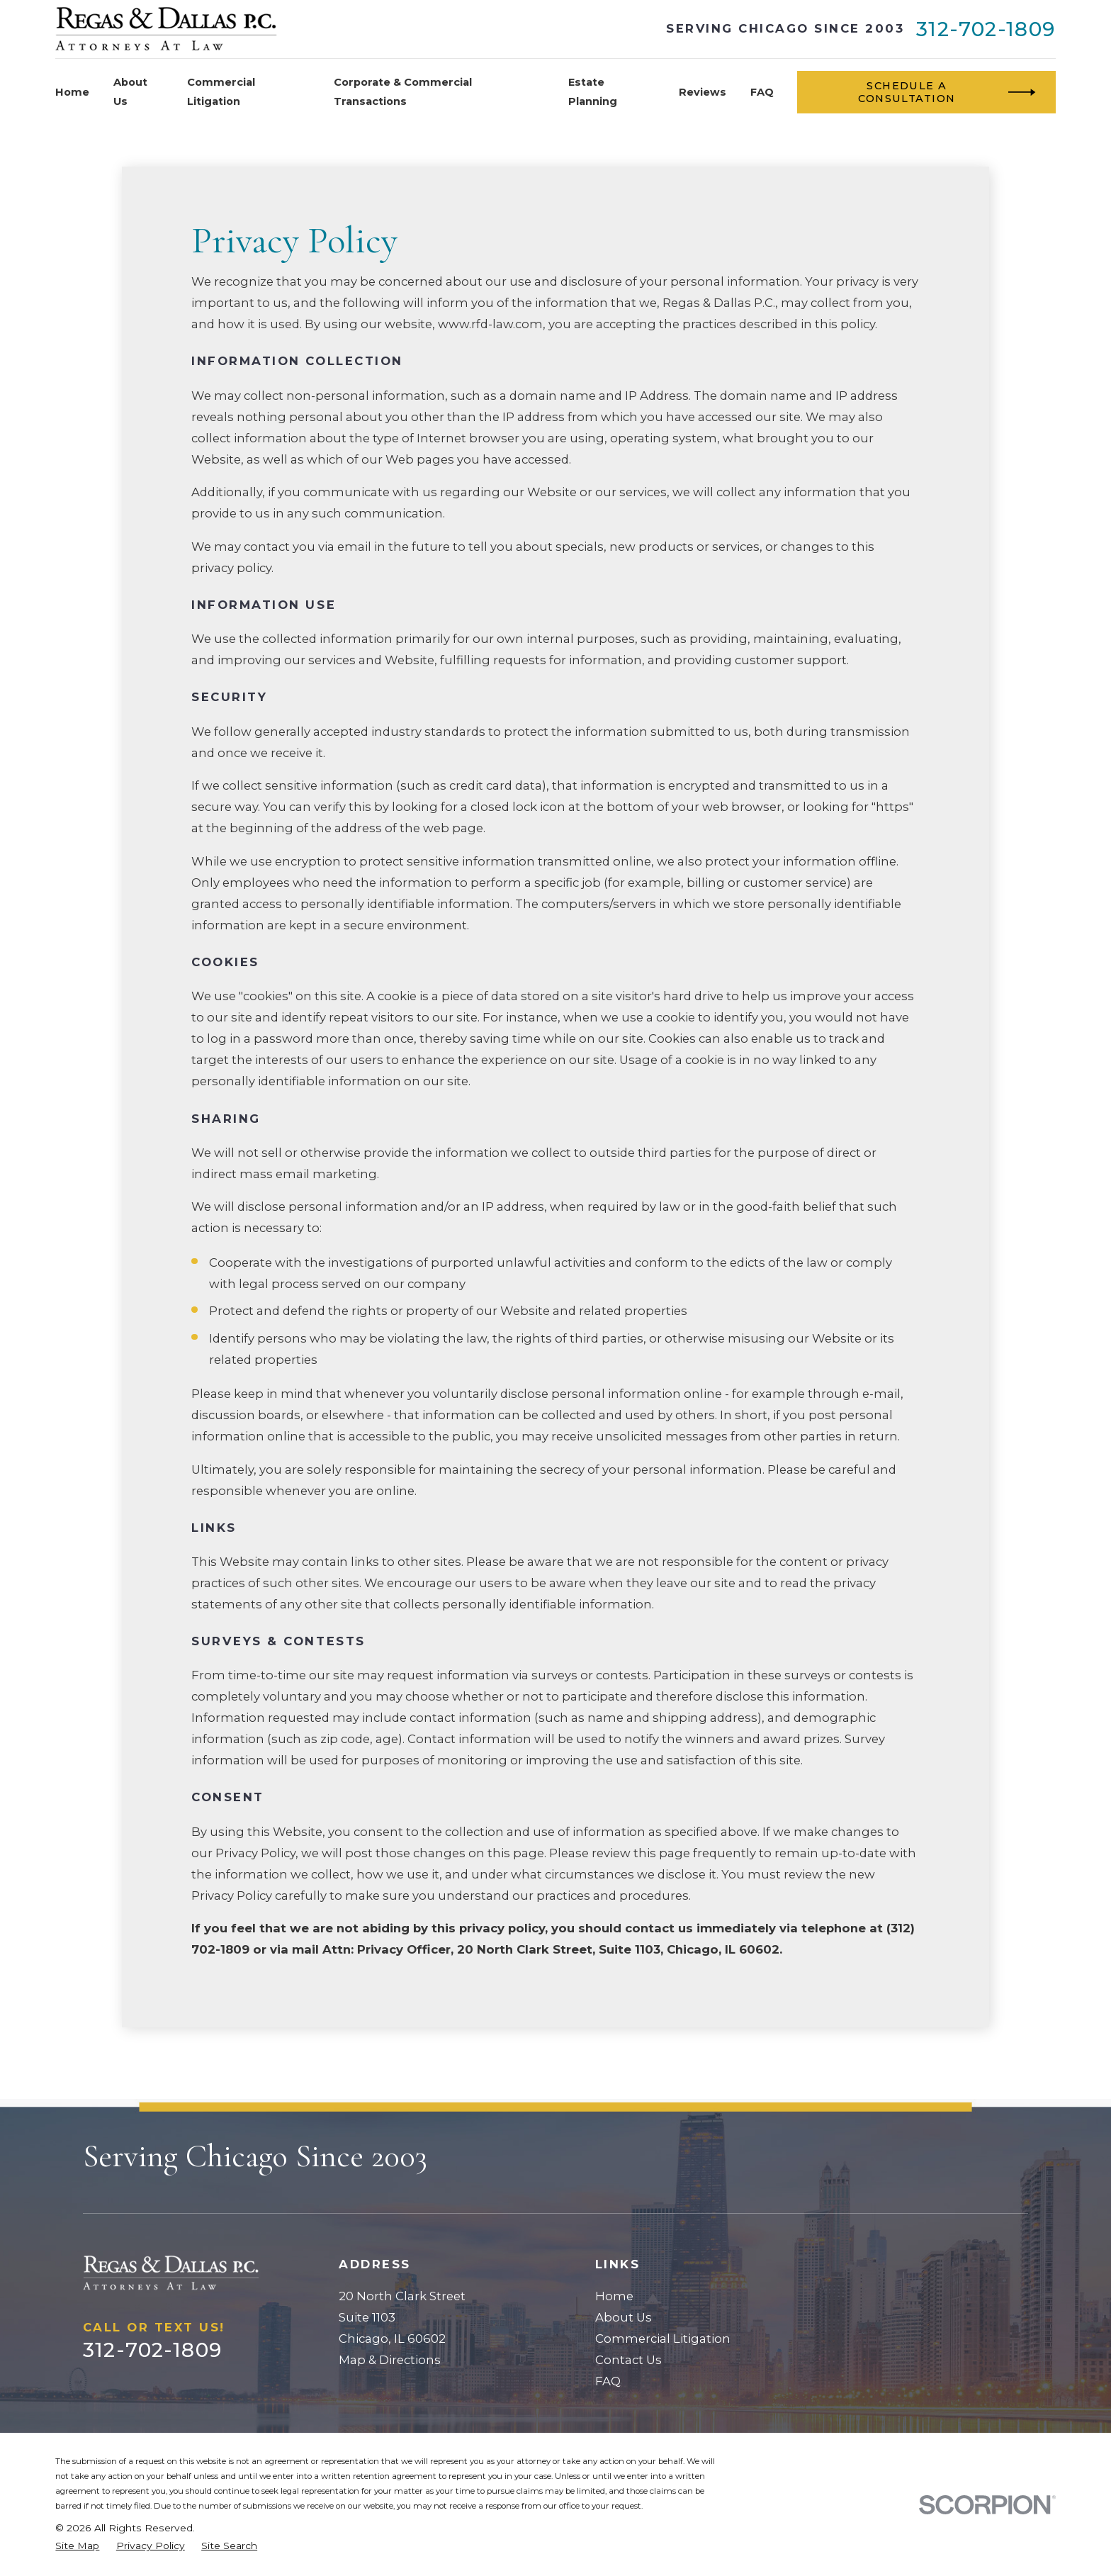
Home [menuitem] (72, 92)
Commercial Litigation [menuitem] (221, 91)
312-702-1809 (986, 29)
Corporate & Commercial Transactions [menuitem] (403, 91)
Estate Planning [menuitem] (592, 91)
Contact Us (628, 2360)
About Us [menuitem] (130, 91)
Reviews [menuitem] (702, 92)
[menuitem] (77, 2546)
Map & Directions (390, 2360)
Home (614, 2296)
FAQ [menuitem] (762, 92)
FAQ (608, 2381)
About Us (623, 2317)
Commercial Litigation (663, 2338)
